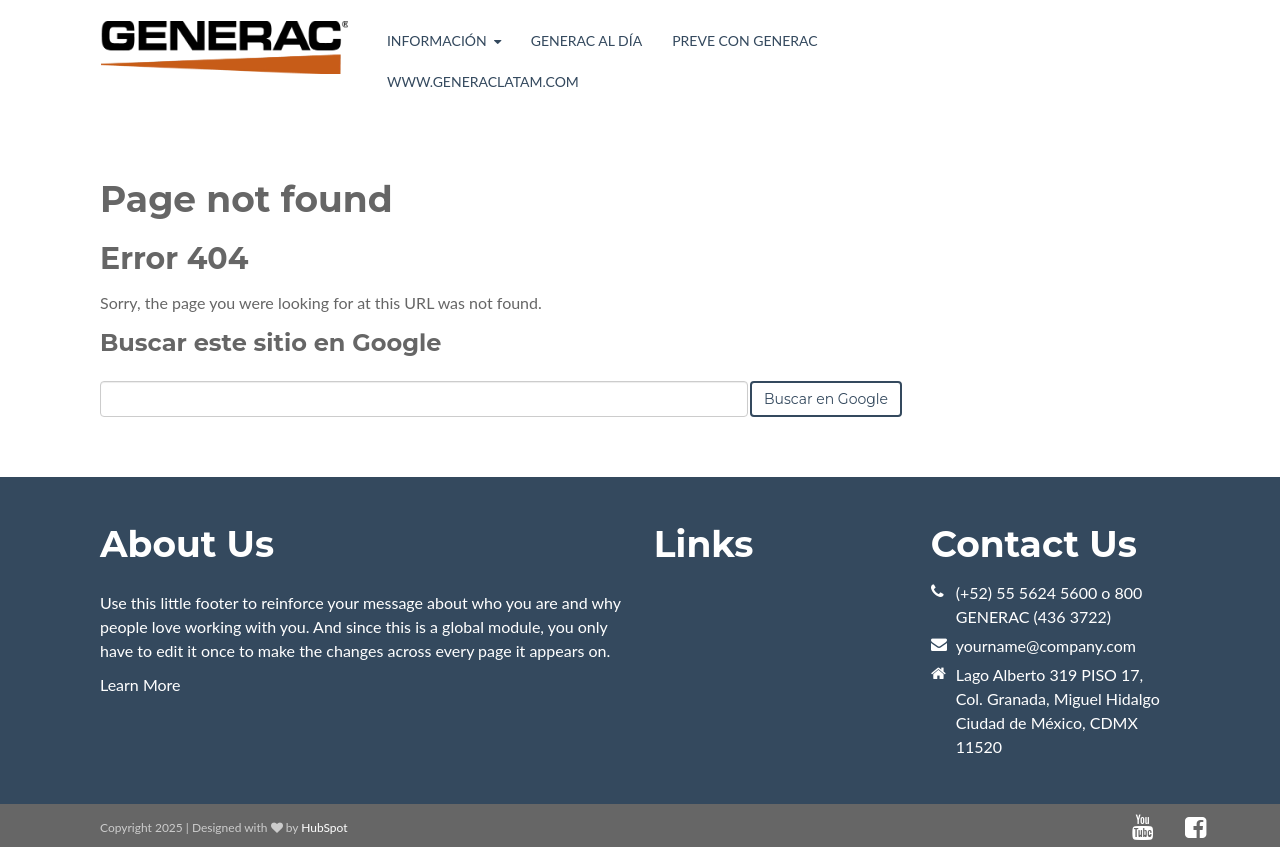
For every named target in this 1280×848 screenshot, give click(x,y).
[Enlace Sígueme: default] (1169, 827)
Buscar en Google (826, 399)
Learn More (140, 684)
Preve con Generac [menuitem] (744, 40)
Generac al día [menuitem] (586, 40)
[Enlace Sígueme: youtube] (1142, 827)
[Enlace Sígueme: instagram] (1222, 827)
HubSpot (324, 827)
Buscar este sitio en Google (270, 342)
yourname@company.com (1046, 645)
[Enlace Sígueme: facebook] (1195, 827)
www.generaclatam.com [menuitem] (483, 81)
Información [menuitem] (437, 40)
